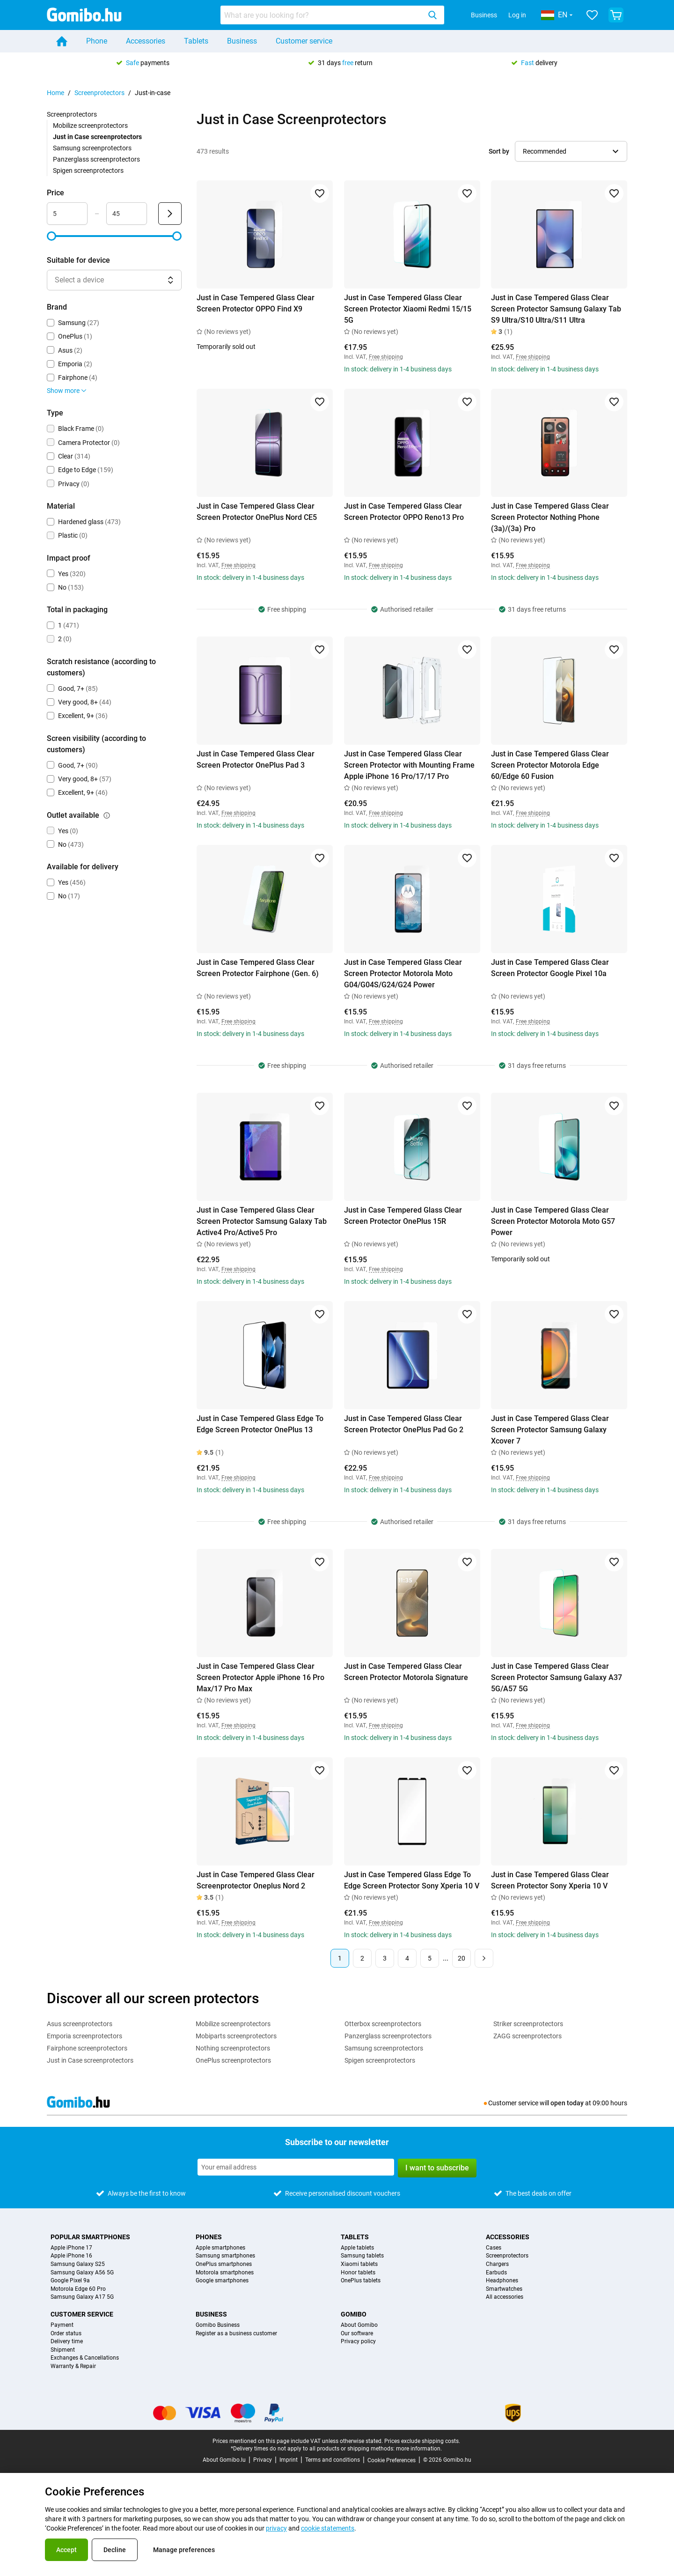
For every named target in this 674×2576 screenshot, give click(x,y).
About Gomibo (359, 2325)
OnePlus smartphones (224, 2264)
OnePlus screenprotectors (233, 2060)
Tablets (196, 41)
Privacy (262, 2460)
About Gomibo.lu (224, 2460)
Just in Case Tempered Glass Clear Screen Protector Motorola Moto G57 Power (553, 1221)
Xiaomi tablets (359, 2264)
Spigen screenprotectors (88, 170)
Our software (357, 2334)
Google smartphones (222, 2281)
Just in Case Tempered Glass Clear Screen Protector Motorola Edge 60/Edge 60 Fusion (550, 765)
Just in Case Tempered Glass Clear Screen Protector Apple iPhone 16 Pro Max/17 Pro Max (260, 1677)
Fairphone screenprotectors (87, 2048)
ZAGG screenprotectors (527, 2036)
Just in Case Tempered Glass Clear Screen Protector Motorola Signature (406, 1672)
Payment (62, 2325)
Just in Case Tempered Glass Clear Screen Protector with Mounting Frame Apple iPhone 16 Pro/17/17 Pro (409, 765)
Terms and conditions (332, 2460)
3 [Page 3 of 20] (385, 1958)
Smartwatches (504, 2289)
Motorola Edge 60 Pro (78, 2289)
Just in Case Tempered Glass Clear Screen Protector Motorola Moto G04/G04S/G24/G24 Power (403, 973)
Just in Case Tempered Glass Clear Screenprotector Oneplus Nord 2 (256, 1880)
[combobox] (332, 15)
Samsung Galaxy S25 (78, 2264)
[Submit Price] (170, 213)
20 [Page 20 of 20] (461, 1958)
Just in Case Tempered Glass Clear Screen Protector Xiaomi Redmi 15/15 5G (407, 309)
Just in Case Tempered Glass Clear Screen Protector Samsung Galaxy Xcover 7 (550, 1429)
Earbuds (496, 2273)
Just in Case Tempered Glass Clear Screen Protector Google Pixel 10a (550, 968)
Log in (517, 15)
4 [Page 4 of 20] (407, 1958)
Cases (493, 2248)
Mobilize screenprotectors (90, 125)
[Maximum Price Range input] (126, 213)
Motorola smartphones (225, 2273)
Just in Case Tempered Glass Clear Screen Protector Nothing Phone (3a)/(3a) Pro (550, 517)
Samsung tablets (362, 2256)
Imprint (288, 2460)
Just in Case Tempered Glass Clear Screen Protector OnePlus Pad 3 (256, 759)
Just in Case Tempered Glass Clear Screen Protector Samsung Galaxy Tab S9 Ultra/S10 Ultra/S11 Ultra (556, 309)
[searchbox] (322, 15)
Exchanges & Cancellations (85, 2358)
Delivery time (67, 2342)
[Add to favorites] (319, 193)
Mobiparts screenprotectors (236, 2036)
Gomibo (353, 2314)
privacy (276, 2528)
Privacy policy (358, 2342)
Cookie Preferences (391, 2460)
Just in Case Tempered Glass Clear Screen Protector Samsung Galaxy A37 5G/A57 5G (556, 1677)
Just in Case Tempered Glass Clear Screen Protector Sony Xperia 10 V (550, 1880)
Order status (66, 2334)
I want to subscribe (437, 2167)
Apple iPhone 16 (71, 2256)
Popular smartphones (90, 2237)
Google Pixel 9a (70, 2281)
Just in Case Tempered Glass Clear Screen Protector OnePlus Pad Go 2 (403, 1424)
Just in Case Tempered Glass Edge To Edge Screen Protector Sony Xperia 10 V (411, 1880)
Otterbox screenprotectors (382, 2024)
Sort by (499, 151)
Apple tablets (357, 2248)
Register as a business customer (236, 2334)
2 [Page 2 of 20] (362, 1958)
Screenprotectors (99, 92)
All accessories (504, 2297)
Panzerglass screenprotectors (96, 159)
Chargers (497, 2264)
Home (55, 92)
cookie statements (327, 2528)
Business (484, 15)
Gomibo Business (218, 2325)
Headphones (502, 2281)
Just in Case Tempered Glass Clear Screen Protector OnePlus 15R (403, 1216)
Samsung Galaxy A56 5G (82, 2273)
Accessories (145, 41)
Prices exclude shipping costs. (422, 2441)
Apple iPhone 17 (71, 2248)
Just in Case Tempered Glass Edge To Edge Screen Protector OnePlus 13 (260, 1424)
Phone (96, 41)
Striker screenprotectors (528, 2024)
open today (567, 2103)
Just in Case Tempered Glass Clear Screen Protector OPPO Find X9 (256, 303)
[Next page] (484, 1958)
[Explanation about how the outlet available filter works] (106, 815)
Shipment (63, 2350)
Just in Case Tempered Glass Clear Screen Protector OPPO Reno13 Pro (404, 512)
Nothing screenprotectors (233, 2048)
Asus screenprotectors (79, 2024)
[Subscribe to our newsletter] (296, 2167)
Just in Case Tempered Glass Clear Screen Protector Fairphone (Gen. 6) (258, 968)
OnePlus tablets (361, 2281)
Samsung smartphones (225, 2256)
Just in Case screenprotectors (90, 2060)
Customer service (304, 41)
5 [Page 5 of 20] (430, 1958)
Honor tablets (358, 2273)
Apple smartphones (220, 2248)
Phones (209, 2237)
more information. (419, 2448)
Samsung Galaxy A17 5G (82, 2297)
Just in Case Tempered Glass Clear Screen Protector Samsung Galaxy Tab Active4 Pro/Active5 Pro (262, 1221)
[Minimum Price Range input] (67, 213)
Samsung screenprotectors (92, 148)
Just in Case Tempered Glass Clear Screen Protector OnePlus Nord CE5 (257, 512)
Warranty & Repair (73, 2366)
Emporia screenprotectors (84, 2036)
